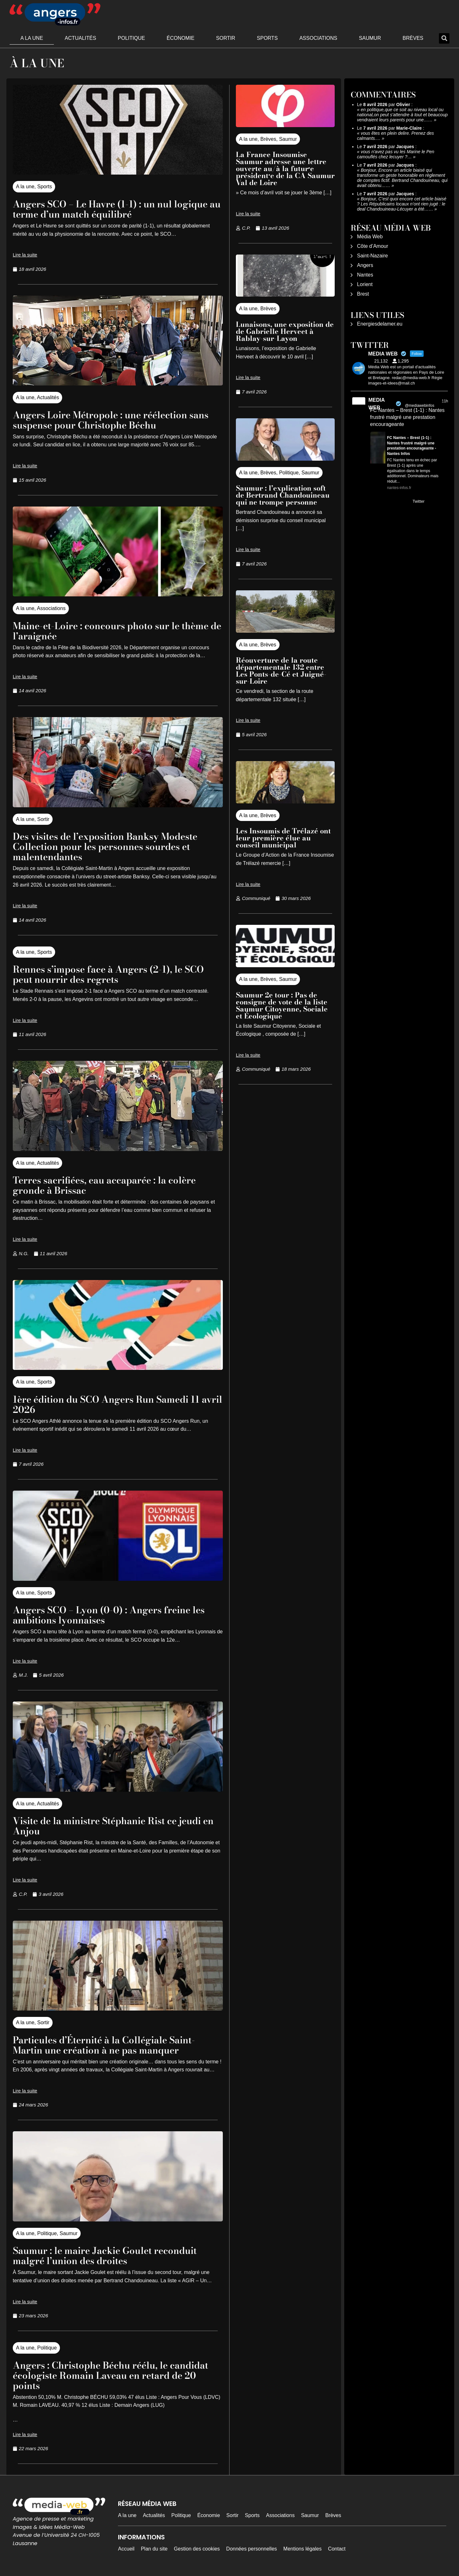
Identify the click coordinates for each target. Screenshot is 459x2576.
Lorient (365, 284)
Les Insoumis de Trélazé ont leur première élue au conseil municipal (283, 837)
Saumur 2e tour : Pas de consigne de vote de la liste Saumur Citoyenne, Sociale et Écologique (282, 1005)
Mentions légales (302, 2548)
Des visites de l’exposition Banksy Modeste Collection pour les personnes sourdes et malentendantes (115, 846)
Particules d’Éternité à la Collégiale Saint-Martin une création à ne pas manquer (114, 2045)
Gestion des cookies (197, 2548)
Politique (131, 38)
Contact (337, 2548)
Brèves (413, 38)
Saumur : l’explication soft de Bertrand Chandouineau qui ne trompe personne (283, 495)
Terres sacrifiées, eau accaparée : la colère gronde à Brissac (114, 1185)
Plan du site (154, 2548)
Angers (365, 265)
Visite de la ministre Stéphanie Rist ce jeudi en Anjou (117, 1825)
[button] (444, 38)
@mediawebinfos (419, 405)
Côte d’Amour (372, 246)
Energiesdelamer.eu (379, 324)
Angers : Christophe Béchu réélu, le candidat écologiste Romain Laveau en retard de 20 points (106, 2375)
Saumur (370, 38)
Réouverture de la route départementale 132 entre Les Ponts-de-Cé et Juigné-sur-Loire (281, 671)
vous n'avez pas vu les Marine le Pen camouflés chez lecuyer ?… (395, 154)
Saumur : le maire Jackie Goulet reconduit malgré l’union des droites (114, 2255)
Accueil (126, 2548)
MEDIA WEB (376, 403)
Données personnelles (251, 2548)
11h (445, 401)
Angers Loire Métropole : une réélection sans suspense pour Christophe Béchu (109, 420)
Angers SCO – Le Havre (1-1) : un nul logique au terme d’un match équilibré (106, 209)
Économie (180, 38)
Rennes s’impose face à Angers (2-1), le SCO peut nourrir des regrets (106, 974)
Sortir (225, 38)
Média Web (370, 236)
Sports (267, 38)
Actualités (80, 38)
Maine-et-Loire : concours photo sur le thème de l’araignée (104, 631)
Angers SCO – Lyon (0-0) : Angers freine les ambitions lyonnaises (110, 1615)
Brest (363, 294)
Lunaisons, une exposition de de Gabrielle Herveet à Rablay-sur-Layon (285, 331)
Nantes (365, 274)
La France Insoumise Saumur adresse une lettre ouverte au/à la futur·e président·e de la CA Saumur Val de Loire (285, 168)
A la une (31, 38)
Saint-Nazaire (372, 255)
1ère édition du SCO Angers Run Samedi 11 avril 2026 (116, 1404)
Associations (318, 38)
